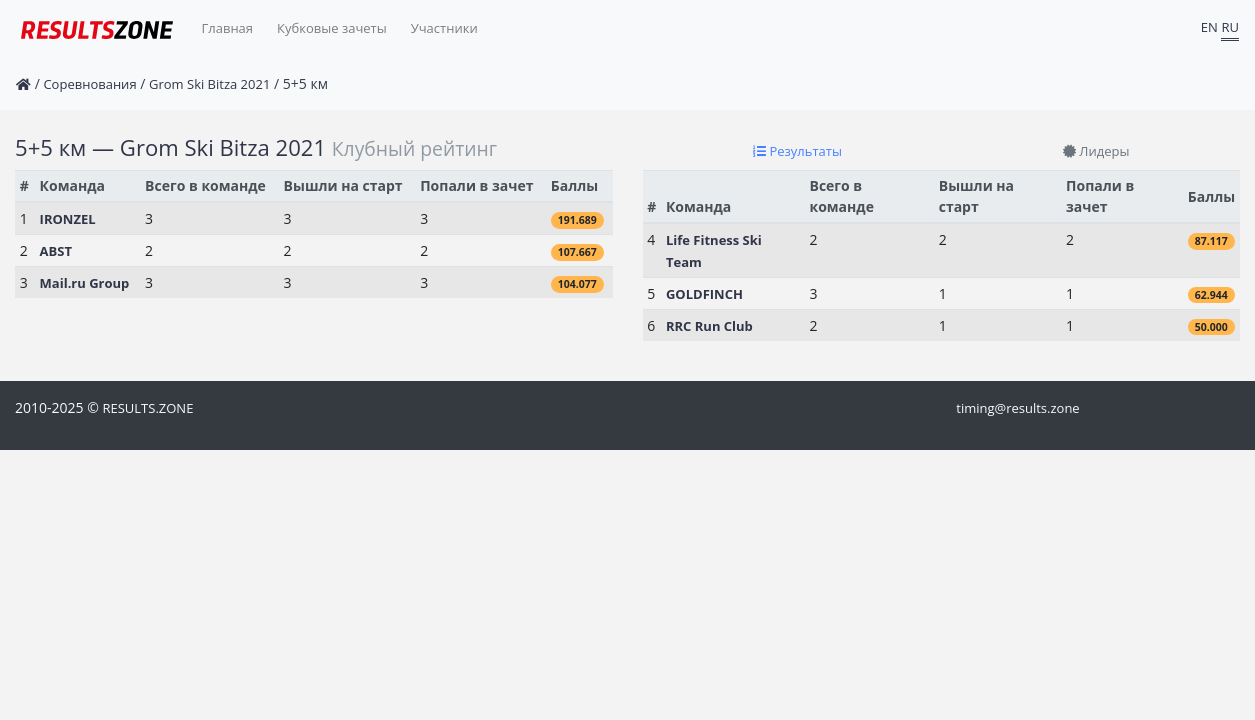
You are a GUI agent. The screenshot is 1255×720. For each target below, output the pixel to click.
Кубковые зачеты (332, 28)
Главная (228, 28)
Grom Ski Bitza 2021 (209, 84)
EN (1209, 27)
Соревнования (89, 84)
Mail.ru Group (85, 283)
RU (1230, 27)
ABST (56, 251)
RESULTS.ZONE (147, 408)
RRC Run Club (709, 326)
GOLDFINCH (704, 294)
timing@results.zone (1017, 408)
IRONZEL (68, 219)
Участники (444, 28)
